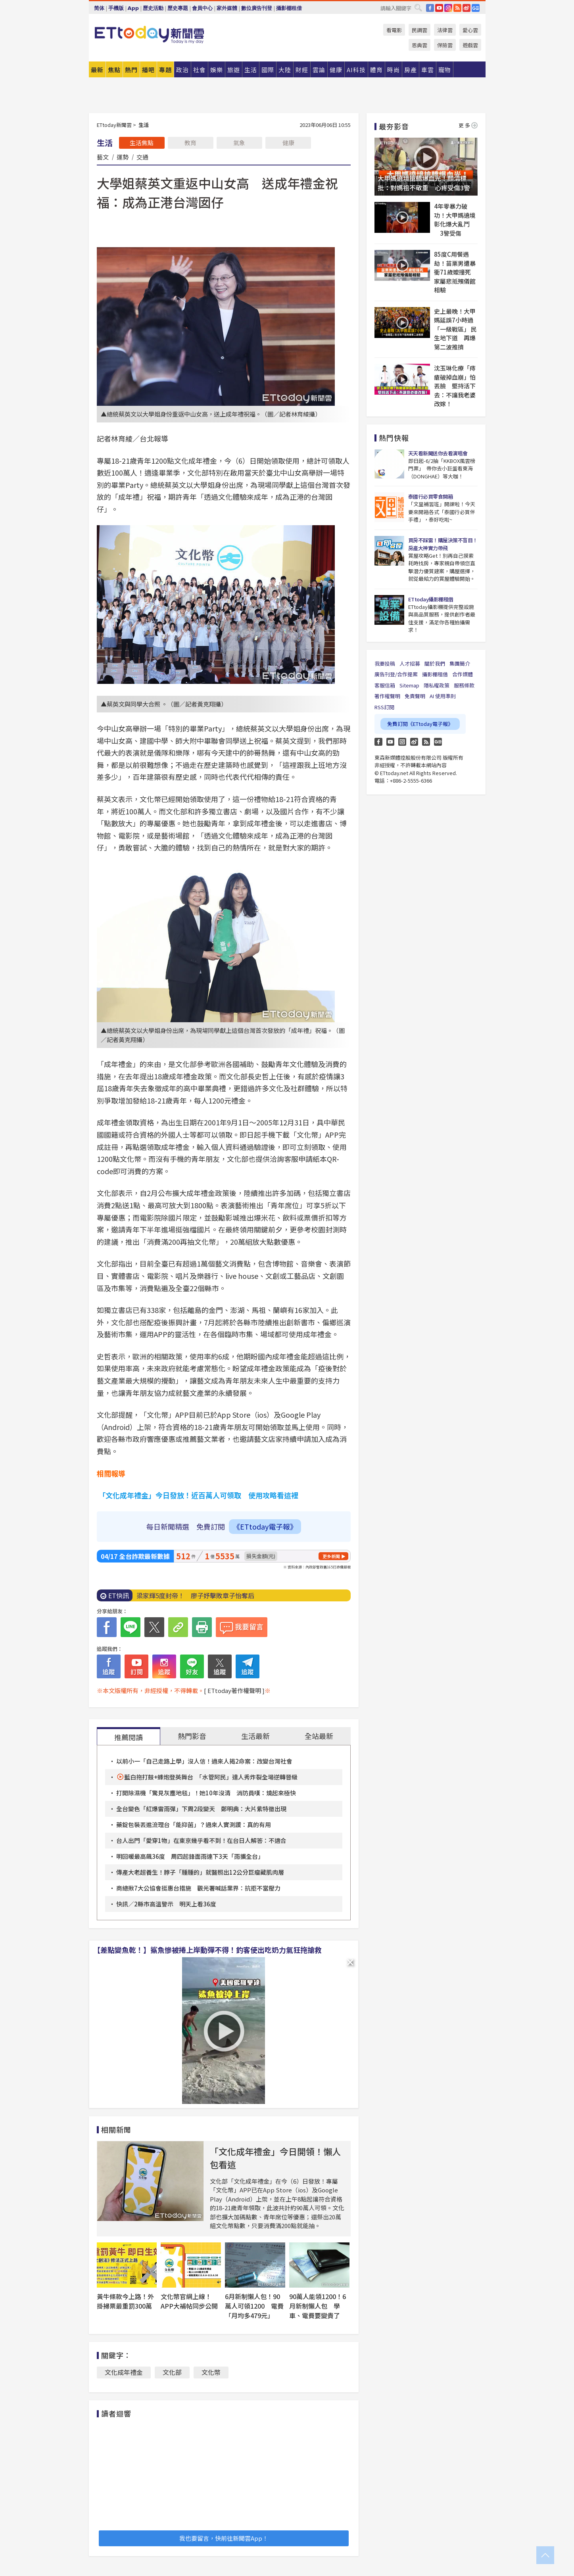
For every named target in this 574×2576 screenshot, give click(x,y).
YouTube (439, 8)
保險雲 (445, 45)
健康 (288, 142)
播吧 (148, 69)
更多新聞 (331, 1556)
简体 (99, 8)
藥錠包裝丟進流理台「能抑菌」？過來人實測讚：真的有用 (193, 1824)
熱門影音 (192, 1736)
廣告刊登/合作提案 (396, 674)
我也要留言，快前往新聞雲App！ (223, 2538)
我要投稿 (384, 663)
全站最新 (319, 1736)
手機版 (116, 8)
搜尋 (418, 8)
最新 (97, 69)
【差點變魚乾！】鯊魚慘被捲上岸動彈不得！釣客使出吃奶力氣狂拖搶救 (207, 1949)
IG (448, 8)
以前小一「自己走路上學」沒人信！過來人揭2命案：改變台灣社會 (204, 1761)
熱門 (131, 69)
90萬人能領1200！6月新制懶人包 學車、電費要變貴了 (317, 2306)
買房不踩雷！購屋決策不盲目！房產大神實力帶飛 (443, 544)
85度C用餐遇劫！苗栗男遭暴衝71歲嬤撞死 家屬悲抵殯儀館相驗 (455, 272)
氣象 (239, 142)
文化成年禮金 (124, 2372)
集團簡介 (459, 663)
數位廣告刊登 (256, 8)
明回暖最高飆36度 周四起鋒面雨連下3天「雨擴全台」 (190, 1856)
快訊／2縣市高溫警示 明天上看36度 (166, 1904)
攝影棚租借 (289, 8)
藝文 (103, 157)
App (133, 8)
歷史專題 (177, 8)
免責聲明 (415, 696)
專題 (165, 69)
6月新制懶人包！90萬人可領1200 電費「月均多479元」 (254, 2306)
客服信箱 (384, 685)
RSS (457, 8)
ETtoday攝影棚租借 (430, 599)
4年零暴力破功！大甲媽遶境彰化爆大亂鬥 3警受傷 (455, 219)
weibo (466, 8)
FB (430, 8)
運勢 (123, 157)
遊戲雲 (470, 45)
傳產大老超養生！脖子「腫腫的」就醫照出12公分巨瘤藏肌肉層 (203, 1872)
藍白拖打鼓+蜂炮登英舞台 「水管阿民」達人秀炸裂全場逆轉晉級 (211, 1777)
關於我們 (434, 663)
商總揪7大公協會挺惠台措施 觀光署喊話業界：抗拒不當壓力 (198, 1888)
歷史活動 (153, 8)
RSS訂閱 (384, 707)
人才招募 (409, 663)
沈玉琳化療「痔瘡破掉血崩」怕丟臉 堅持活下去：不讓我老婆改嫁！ (455, 386)
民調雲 (419, 30)
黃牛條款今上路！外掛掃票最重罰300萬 (125, 2301)
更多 (468, 125)
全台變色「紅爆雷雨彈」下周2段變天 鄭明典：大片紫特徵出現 (201, 1808)
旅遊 (233, 69)
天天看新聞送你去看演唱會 (438, 453)
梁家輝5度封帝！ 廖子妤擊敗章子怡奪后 (195, 1595)
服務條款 (464, 685)
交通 (142, 157)
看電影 (394, 30)
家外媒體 (227, 8)
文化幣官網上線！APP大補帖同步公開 (189, 2301)
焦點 (114, 69)
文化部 (172, 2372)
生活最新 (255, 1736)
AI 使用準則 (443, 696)
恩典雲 (419, 45)
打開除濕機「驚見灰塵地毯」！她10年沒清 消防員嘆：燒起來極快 (206, 1793)
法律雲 (445, 30)
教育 (190, 142)
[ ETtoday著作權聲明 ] (234, 1690)
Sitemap (409, 685)
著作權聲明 (387, 696)
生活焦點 (142, 142)
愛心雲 (470, 30)
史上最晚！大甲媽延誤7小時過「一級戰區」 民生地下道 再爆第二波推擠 (455, 329)
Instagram (402, 742)
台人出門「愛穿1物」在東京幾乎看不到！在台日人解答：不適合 (201, 1840)
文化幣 (211, 2372)
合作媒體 (462, 674)
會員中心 (202, 8)
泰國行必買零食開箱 (430, 496)
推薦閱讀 (128, 1737)
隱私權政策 (436, 685)
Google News (476, 8)
